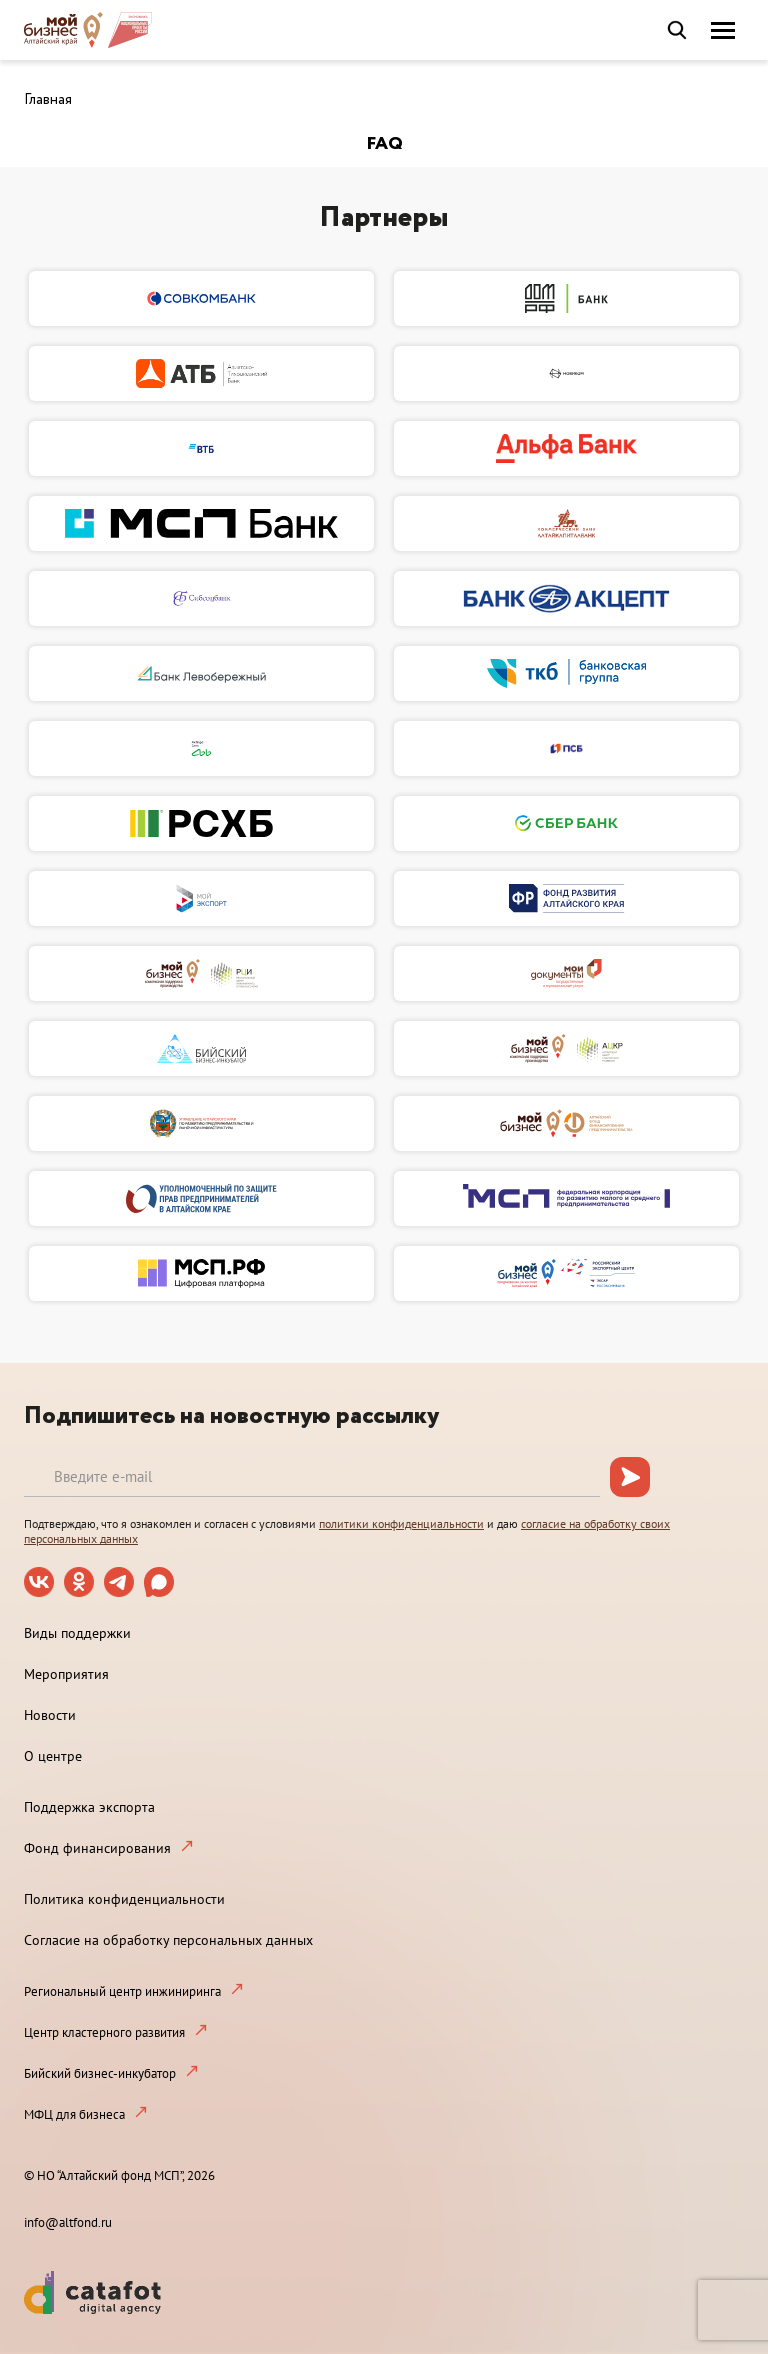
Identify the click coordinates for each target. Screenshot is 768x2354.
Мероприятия (66, 1674)
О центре (53, 1756)
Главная (48, 100)
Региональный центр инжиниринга (122, 1991)
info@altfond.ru (68, 2222)
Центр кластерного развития (104, 2032)
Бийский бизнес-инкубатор (100, 2073)
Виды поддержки (77, 1633)
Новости (50, 1715)
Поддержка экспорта (89, 1807)
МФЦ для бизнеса (74, 2114)
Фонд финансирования (97, 1848)
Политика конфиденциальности (124, 1899)
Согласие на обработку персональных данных (168, 1940)
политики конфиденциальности (401, 1523)
